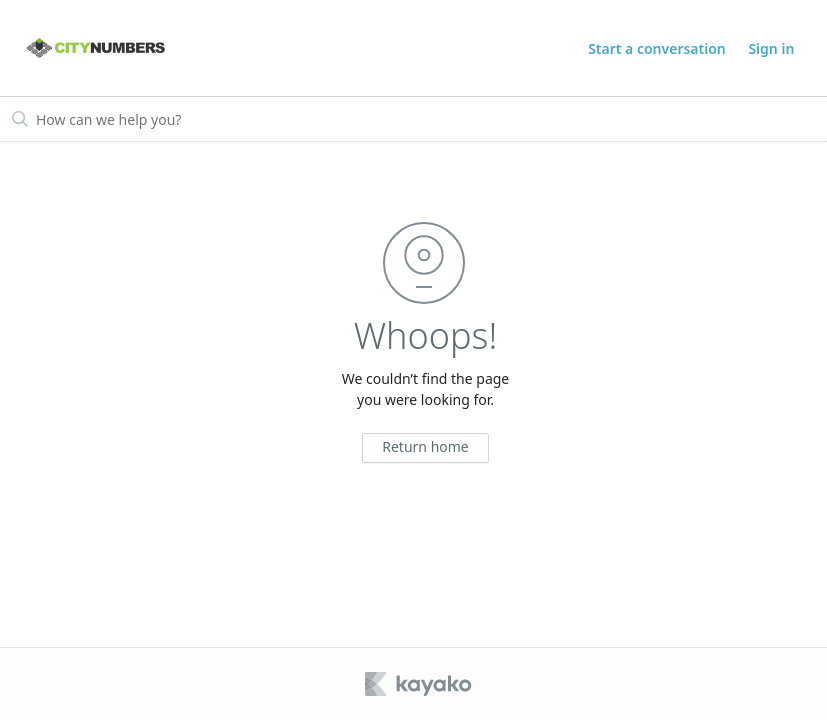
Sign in (771, 48)
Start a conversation (657, 48)
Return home (425, 446)
